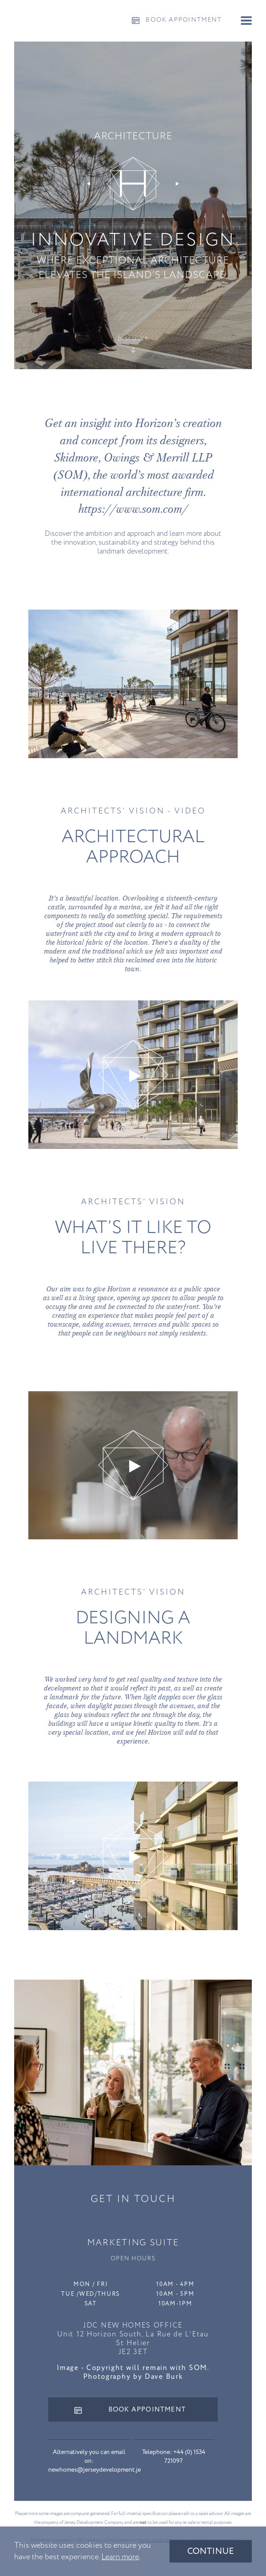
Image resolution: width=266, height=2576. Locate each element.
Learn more (120, 2557)
